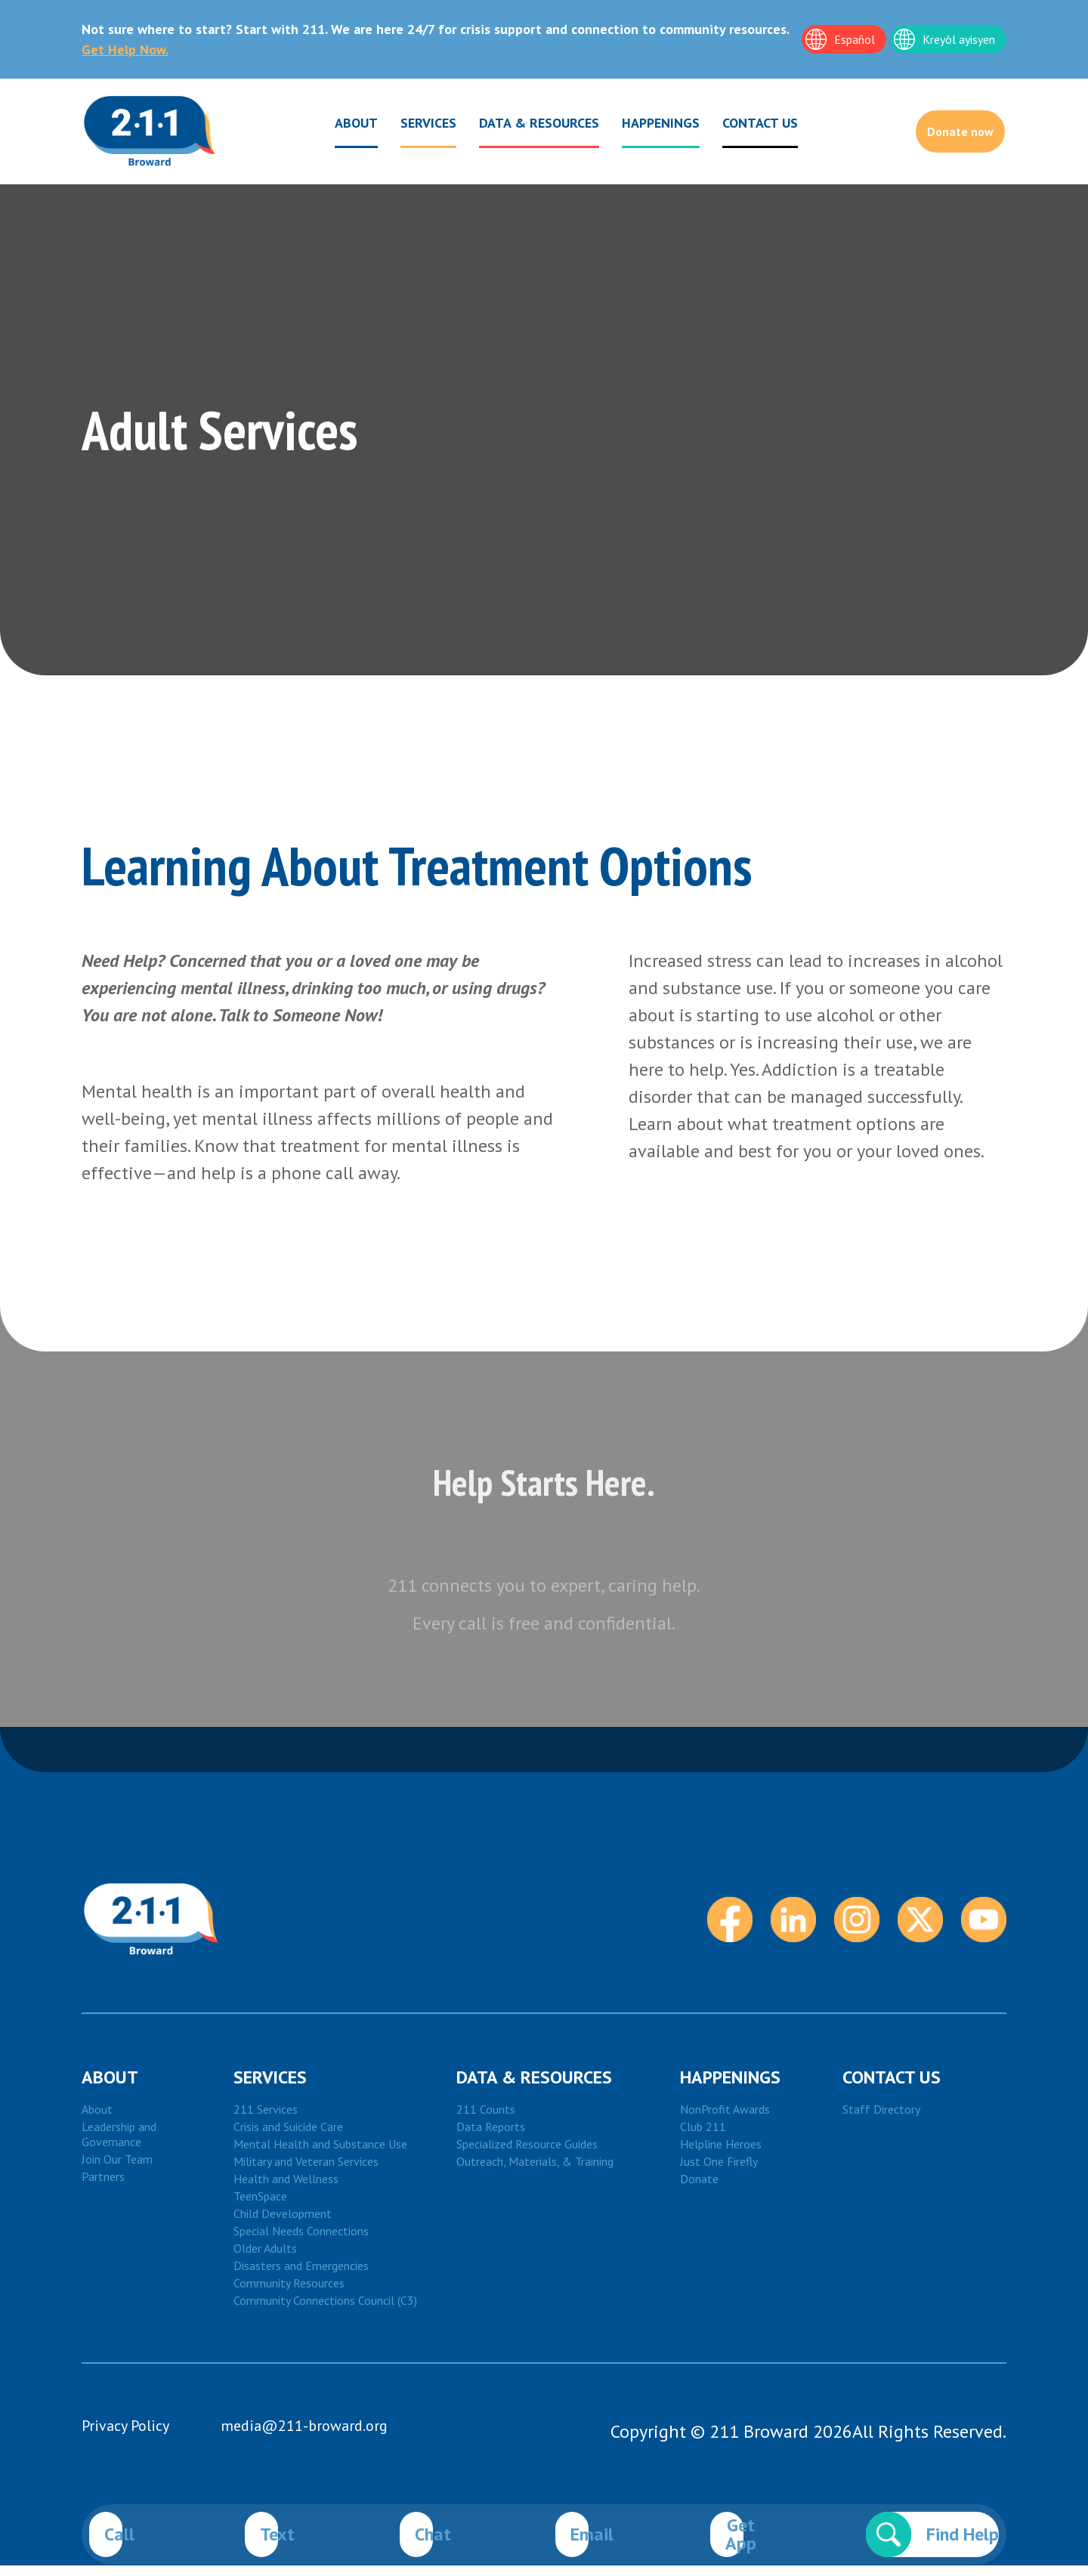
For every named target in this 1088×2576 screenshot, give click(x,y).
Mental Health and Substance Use (320, 2154)
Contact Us (891, 2087)
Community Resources (289, 2293)
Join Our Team (117, 2169)
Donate (699, 2189)
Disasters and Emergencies (301, 2276)
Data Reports (490, 2137)
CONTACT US (739, 122)
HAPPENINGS (730, 2087)
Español (854, 39)
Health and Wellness (285, 2189)
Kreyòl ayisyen (959, 39)
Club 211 (703, 2137)
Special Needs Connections (301, 2241)
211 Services (265, 2119)
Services (408, 126)
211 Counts (485, 2119)
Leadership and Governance (119, 2145)
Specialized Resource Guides (527, 2154)
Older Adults (265, 2258)
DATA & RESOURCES (534, 2087)
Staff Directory (881, 2119)
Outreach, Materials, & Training (535, 2171)
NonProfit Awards (725, 2119)
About (335, 126)
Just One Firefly (719, 2171)
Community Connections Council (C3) (325, 2310)
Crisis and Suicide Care (288, 2137)
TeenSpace (260, 2206)
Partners (103, 2187)
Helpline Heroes (721, 2154)
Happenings (640, 126)
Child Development (282, 2224)
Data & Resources (519, 126)
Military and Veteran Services (306, 2171)
